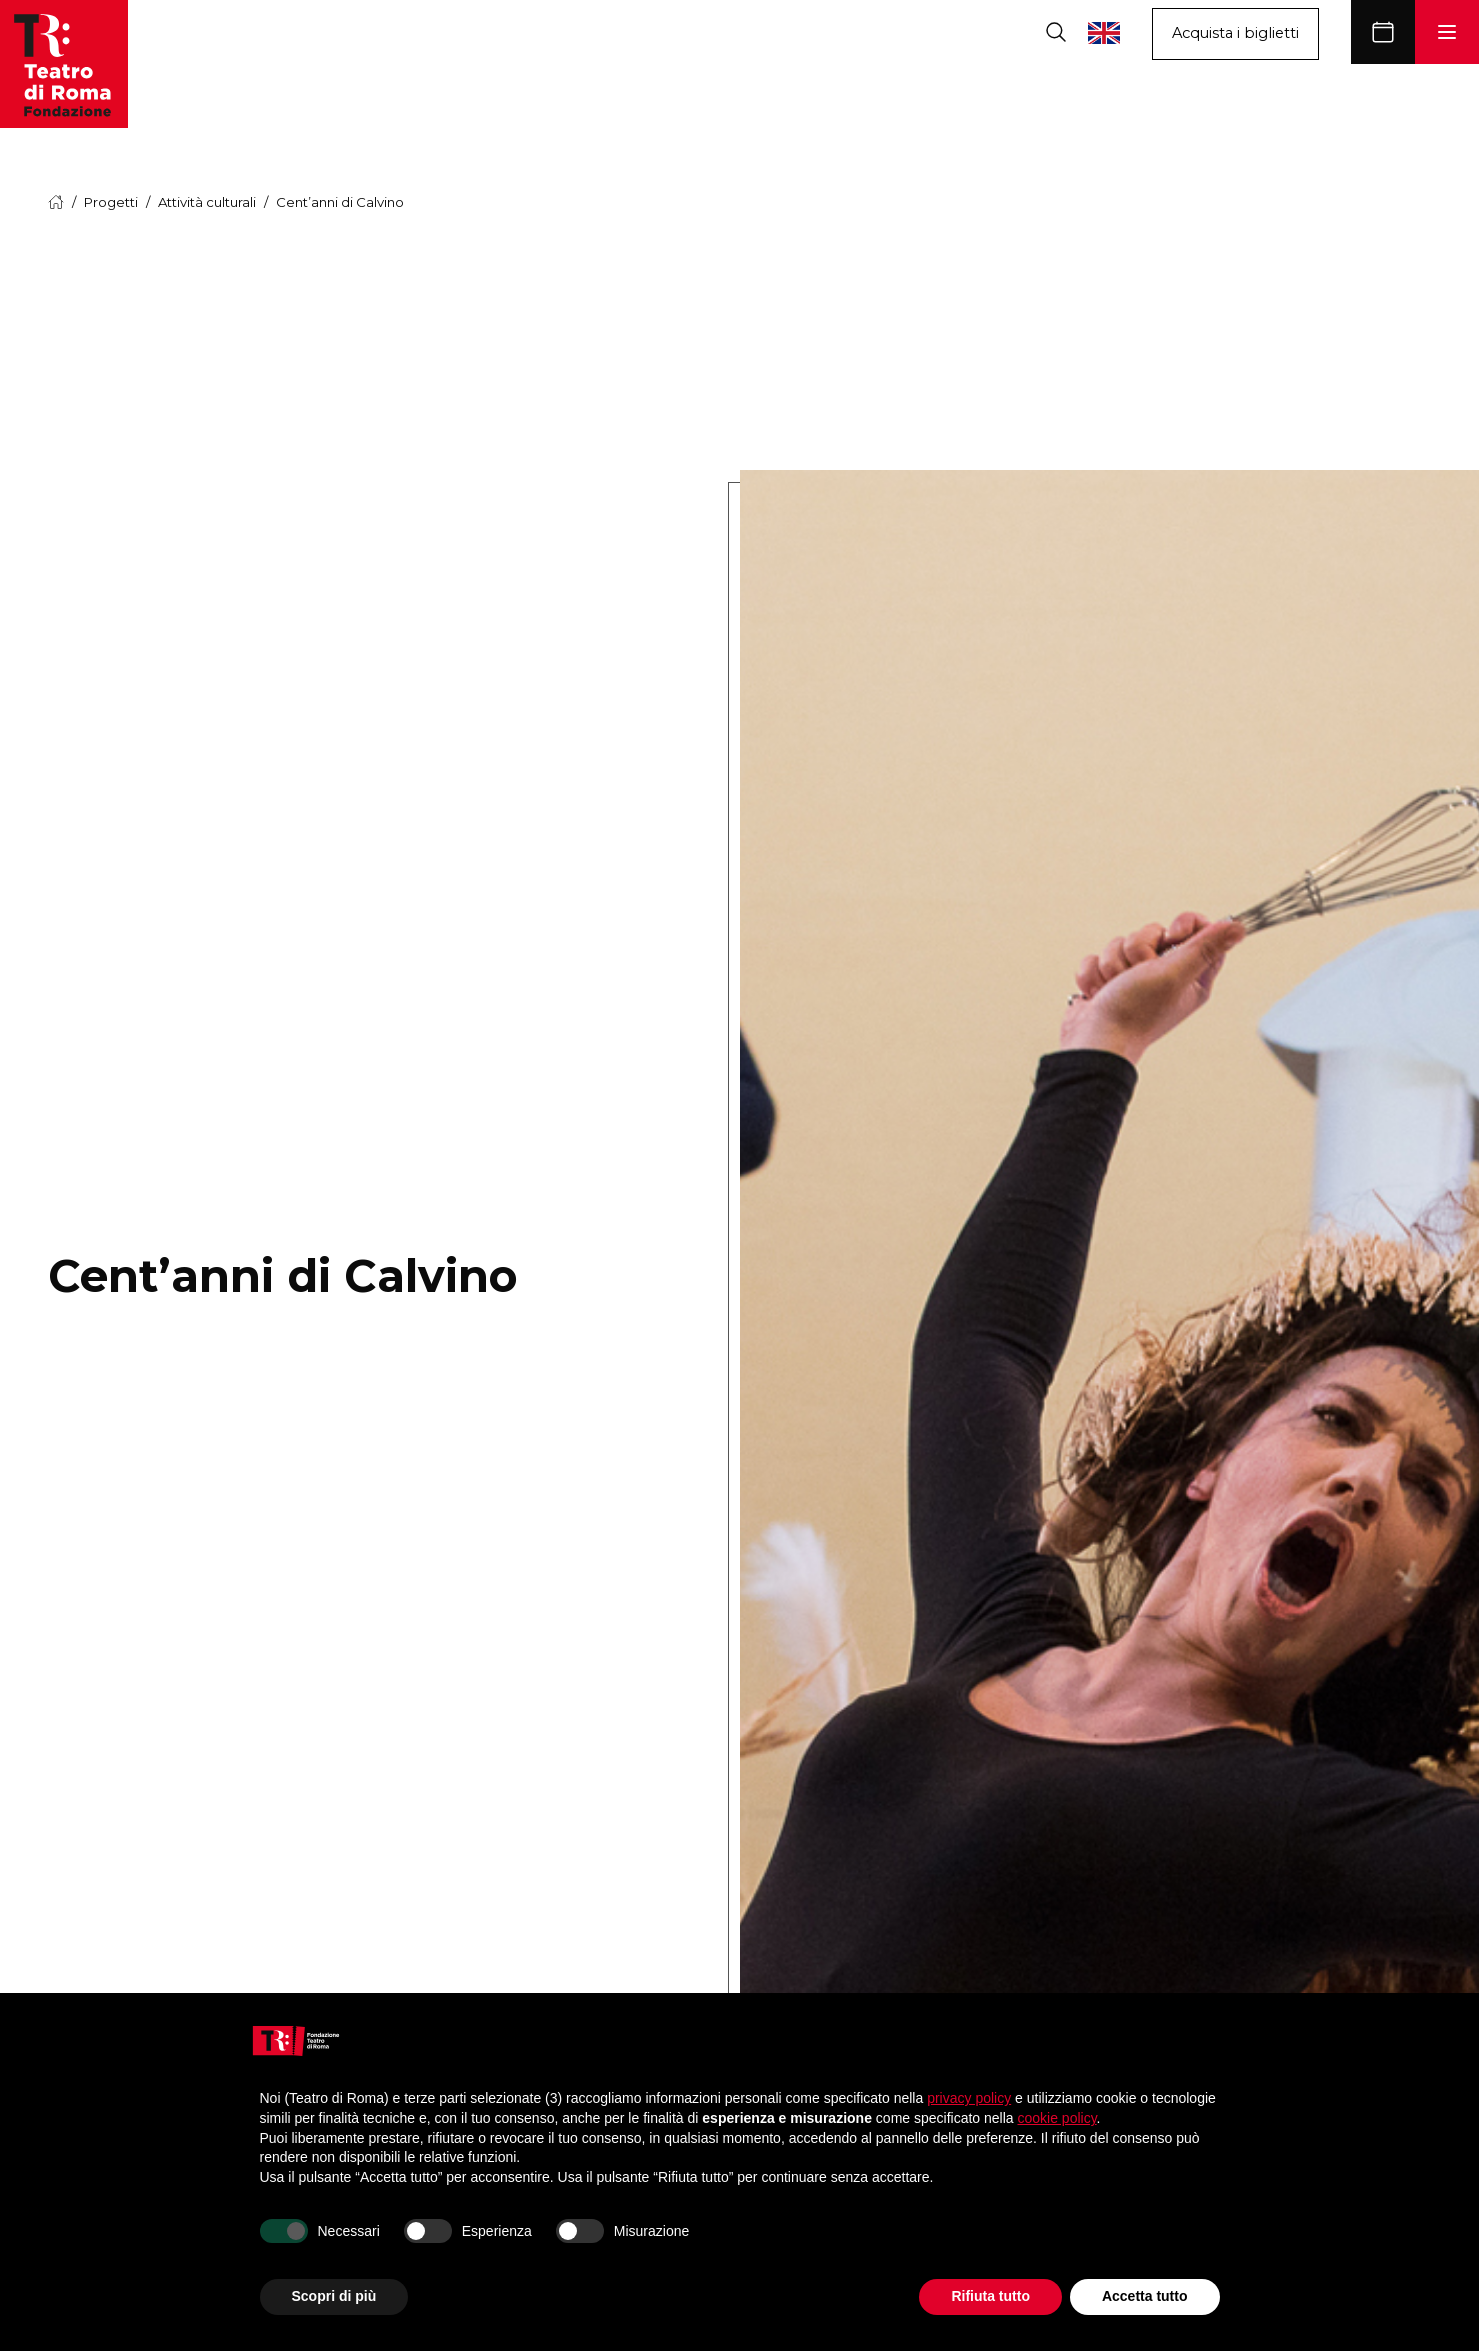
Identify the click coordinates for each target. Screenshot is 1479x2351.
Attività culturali (207, 202)
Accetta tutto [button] (1145, 2296)
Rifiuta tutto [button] (990, 2296)
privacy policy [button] (969, 2098)
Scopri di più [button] (334, 2296)
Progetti (111, 202)
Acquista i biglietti (1235, 33)
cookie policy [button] (1056, 2118)
